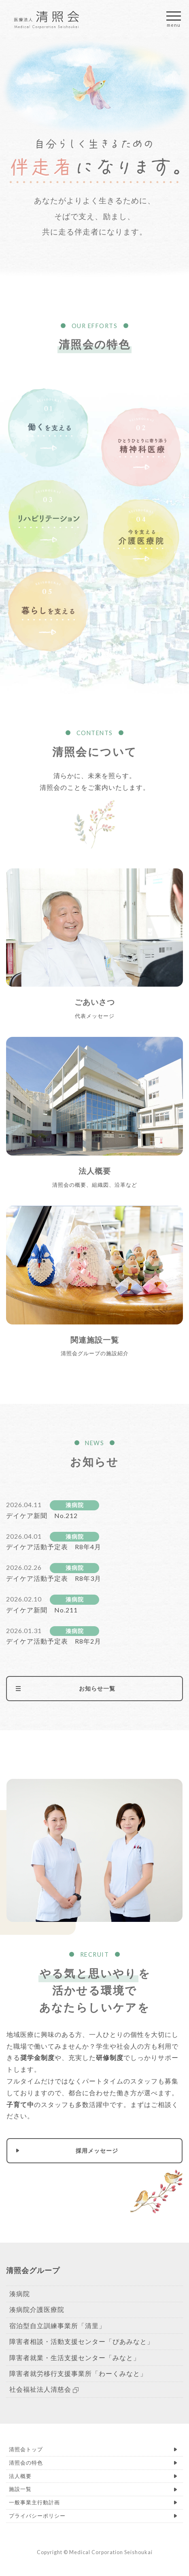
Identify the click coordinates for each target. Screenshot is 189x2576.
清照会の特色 (26, 2462)
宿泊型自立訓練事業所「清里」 (57, 2325)
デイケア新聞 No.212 (42, 1515)
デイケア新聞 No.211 (42, 1610)
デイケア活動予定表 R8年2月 (53, 1641)
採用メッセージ (97, 2150)
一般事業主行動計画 (34, 2502)
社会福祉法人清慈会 (44, 2389)
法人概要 (20, 2476)
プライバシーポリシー (37, 2515)
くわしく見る (94, 952)
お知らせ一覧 (97, 1688)
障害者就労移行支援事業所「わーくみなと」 (78, 2373)
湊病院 (75, 1505)
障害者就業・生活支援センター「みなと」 (74, 2357)
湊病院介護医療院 (36, 2309)
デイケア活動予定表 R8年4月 (53, 1546)
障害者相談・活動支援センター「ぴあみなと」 (81, 2341)
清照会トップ (26, 2449)
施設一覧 (20, 2489)
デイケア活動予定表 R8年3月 (53, 1578)
